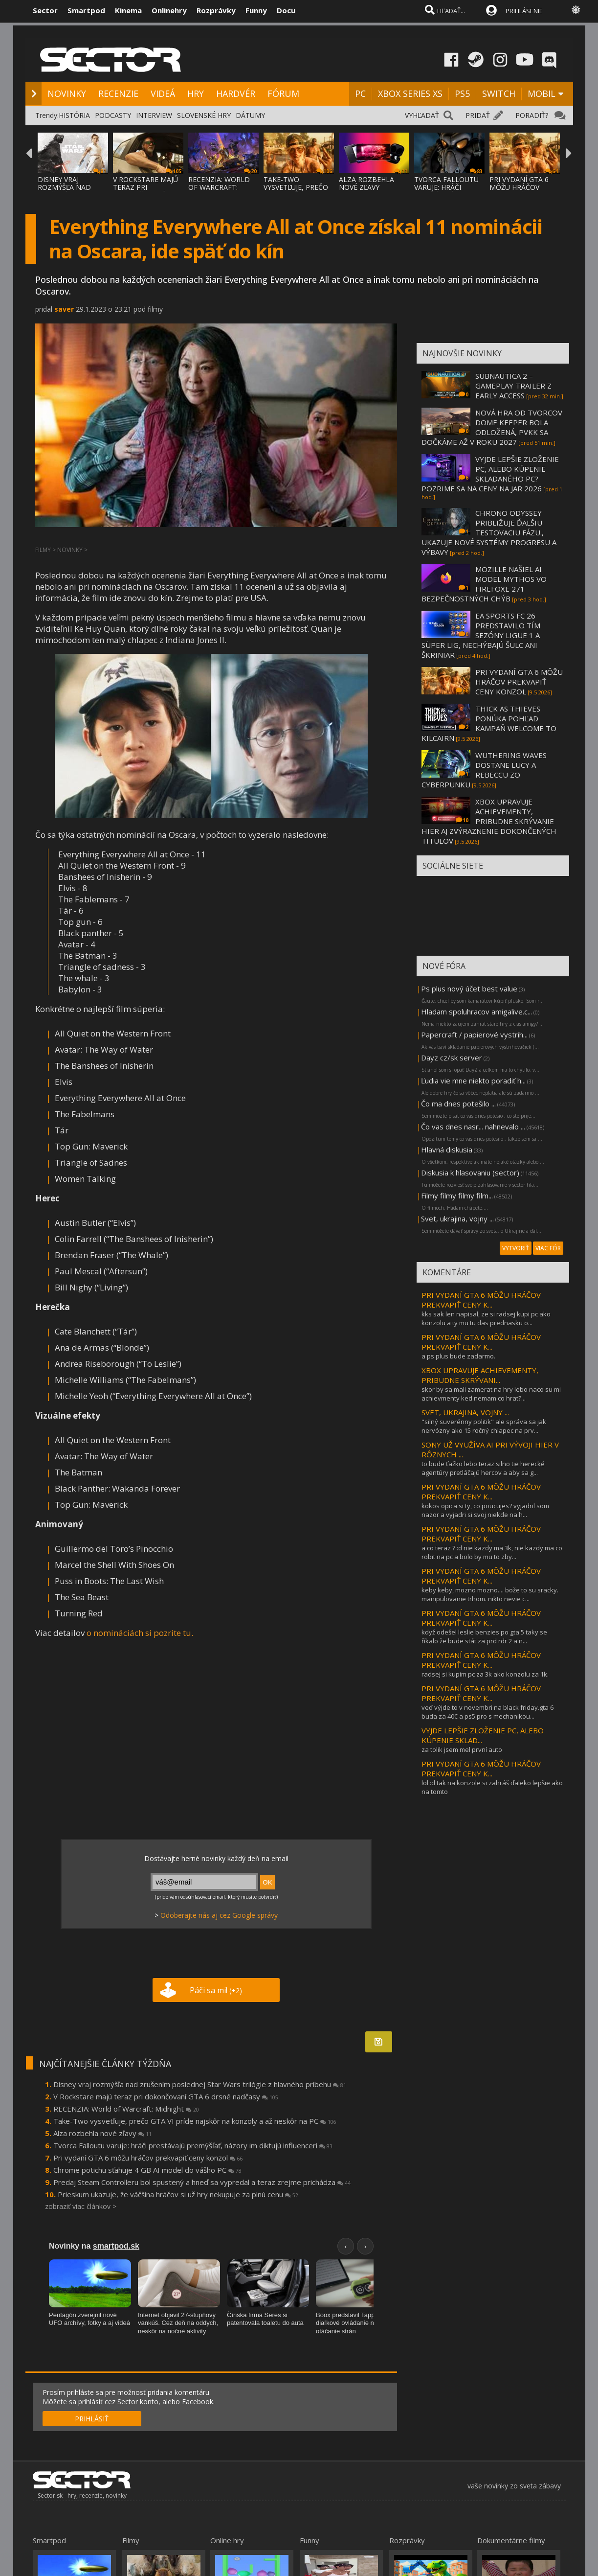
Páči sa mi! (216, 1990)
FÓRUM (283, 93)
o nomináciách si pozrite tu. (140, 1632)
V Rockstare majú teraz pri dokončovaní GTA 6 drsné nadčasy (165, 2096)
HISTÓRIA (74, 115)
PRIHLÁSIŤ (92, 2418)
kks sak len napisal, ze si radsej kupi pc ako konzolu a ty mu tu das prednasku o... (486, 1318)
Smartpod (86, 10)
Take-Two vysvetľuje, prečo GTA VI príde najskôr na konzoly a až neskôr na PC (194, 2121)
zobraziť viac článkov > (80, 2206)
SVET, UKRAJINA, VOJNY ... (465, 1412)
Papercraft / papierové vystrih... (474, 1034)
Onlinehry (169, 10)
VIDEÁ (163, 93)
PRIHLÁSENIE (524, 10)
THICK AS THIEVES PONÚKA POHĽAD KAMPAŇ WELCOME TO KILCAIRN (488, 723)
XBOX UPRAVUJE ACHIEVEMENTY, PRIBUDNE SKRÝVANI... (479, 1375)
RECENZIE (118, 93)
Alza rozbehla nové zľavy (102, 2133)
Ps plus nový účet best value (469, 988)
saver (64, 309)
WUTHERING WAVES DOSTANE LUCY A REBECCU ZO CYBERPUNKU (484, 769)
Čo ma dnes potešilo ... (458, 1103)
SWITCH (498, 93)
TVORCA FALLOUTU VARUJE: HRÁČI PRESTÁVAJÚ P (446, 187)
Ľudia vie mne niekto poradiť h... (473, 1080)
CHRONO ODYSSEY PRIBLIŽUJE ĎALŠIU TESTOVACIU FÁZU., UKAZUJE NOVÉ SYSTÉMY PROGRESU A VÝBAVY (488, 532)
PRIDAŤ (477, 115)
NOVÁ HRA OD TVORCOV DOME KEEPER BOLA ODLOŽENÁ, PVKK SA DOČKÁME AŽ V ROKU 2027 (491, 427)
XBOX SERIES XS (410, 93)
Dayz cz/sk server (451, 1057)
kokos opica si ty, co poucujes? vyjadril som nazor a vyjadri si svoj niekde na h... (485, 1510)
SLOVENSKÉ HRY (204, 115)
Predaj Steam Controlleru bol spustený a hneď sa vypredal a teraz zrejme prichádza (202, 2182)
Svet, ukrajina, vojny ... (457, 1218)
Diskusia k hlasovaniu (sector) (470, 1172)
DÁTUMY (250, 115)
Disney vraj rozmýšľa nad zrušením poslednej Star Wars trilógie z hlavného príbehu (199, 2084)
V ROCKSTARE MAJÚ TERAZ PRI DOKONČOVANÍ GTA (146, 187)
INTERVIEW (154, 115)
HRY (195, 93)
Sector (45, 10)
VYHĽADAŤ (422, 115)
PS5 (462, 93)
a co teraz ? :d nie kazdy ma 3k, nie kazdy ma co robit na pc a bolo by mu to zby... (491, 1552)
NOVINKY (66, 93)
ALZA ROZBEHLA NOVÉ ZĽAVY (366, 183)
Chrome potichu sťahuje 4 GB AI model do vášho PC (147, 2170)
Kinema (128, 10)
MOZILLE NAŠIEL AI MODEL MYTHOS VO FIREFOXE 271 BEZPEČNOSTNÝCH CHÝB (484, 583)
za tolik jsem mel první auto (461, 1749)
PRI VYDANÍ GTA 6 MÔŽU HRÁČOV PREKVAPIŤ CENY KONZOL (519, 681)
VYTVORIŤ (515, 1248)
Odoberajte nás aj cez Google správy (219, 1915)
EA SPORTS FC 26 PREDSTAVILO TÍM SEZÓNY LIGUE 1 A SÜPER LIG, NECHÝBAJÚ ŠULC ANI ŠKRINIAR (480, 635)
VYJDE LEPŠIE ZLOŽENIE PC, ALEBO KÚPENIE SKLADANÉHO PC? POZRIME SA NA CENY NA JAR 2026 (490, 473)
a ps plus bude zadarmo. (458, 1356)
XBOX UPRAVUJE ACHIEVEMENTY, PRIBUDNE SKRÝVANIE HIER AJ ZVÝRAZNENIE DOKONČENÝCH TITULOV (488, 821)
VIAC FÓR (548, 1248)
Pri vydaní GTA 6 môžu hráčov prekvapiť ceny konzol (148, 2157)
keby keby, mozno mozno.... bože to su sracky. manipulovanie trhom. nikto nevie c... (489, 1594)
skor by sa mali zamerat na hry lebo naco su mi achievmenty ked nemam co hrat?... (491, 1394)
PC (360, 93)
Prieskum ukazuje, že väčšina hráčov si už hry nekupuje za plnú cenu (178, 2194)
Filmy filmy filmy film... (457, 1195)
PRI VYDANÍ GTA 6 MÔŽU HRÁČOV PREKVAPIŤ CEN (519, 187)
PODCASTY (113, 115)
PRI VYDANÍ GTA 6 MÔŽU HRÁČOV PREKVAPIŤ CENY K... (481, 1300)
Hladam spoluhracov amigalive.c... (476, 1011)
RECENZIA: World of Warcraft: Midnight (126, 2109)
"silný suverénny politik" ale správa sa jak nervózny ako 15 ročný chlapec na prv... (483, 1426)
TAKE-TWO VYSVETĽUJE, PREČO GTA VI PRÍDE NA (296, 187)
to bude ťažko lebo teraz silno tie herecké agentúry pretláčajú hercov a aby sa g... (483, 1468)
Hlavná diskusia (446, 1149)
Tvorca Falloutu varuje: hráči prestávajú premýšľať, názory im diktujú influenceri (192, 2145)
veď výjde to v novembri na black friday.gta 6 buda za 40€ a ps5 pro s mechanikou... (487, 1712)
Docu (286, 10)
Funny (256, 10)
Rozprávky (216, 10)
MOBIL (541, 93)
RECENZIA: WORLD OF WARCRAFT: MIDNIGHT (219, 187)
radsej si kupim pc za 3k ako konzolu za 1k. (485, 1674)
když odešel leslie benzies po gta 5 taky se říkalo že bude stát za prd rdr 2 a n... (484, 1636)
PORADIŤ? (531, 115)
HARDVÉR (235, 93)
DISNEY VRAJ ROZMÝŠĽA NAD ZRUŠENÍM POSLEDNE (64, 191)
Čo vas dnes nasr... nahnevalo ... (473, 1126)
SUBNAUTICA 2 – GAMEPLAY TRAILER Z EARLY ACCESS (513, 385)
